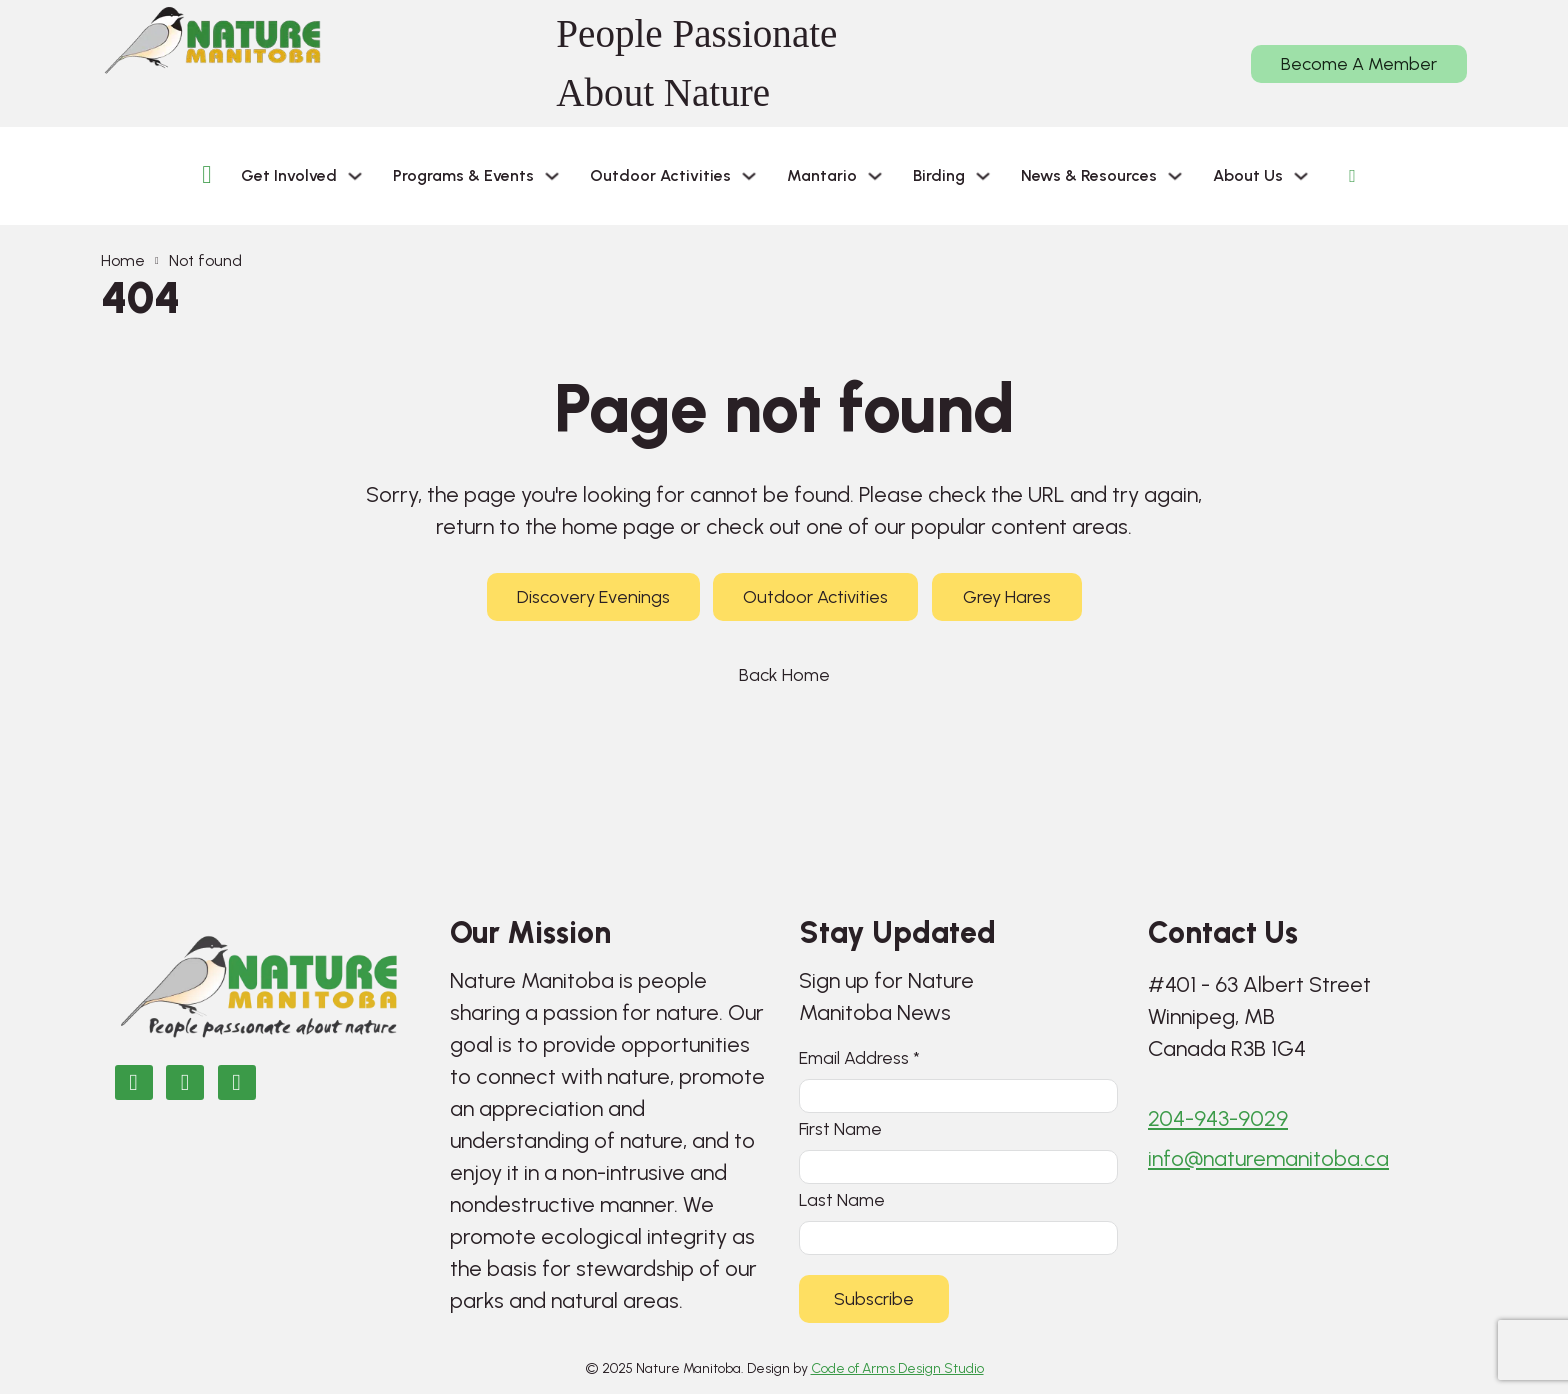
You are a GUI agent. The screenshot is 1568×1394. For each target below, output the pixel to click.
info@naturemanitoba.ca (1268, 1158)
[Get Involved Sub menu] (355, 176)
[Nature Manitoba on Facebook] (134, 1082)
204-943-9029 (1218, 1118)
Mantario (822, 175)
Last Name (842, 1199)
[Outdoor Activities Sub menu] (749, 176)
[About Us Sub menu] (1301, 176)
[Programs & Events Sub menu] (552, 176)
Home (123, 260)
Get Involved (289, 175)
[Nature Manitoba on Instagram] (185, 1082)
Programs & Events (463, 175)
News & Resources (1089, 175)
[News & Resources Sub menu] (1175, 176)
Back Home (784, 675)
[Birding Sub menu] (983, 176)
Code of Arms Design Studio (897, 1368)
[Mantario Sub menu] (875, 176)
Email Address (859, 1057)
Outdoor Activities (660, 175)
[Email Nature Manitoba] (237, 1082)
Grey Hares (1007, 597)
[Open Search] (1352, 176)
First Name (840, 1128)
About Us (1248, 175)
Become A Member (1359, 64)
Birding (939, 175)
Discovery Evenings (593, 597)
